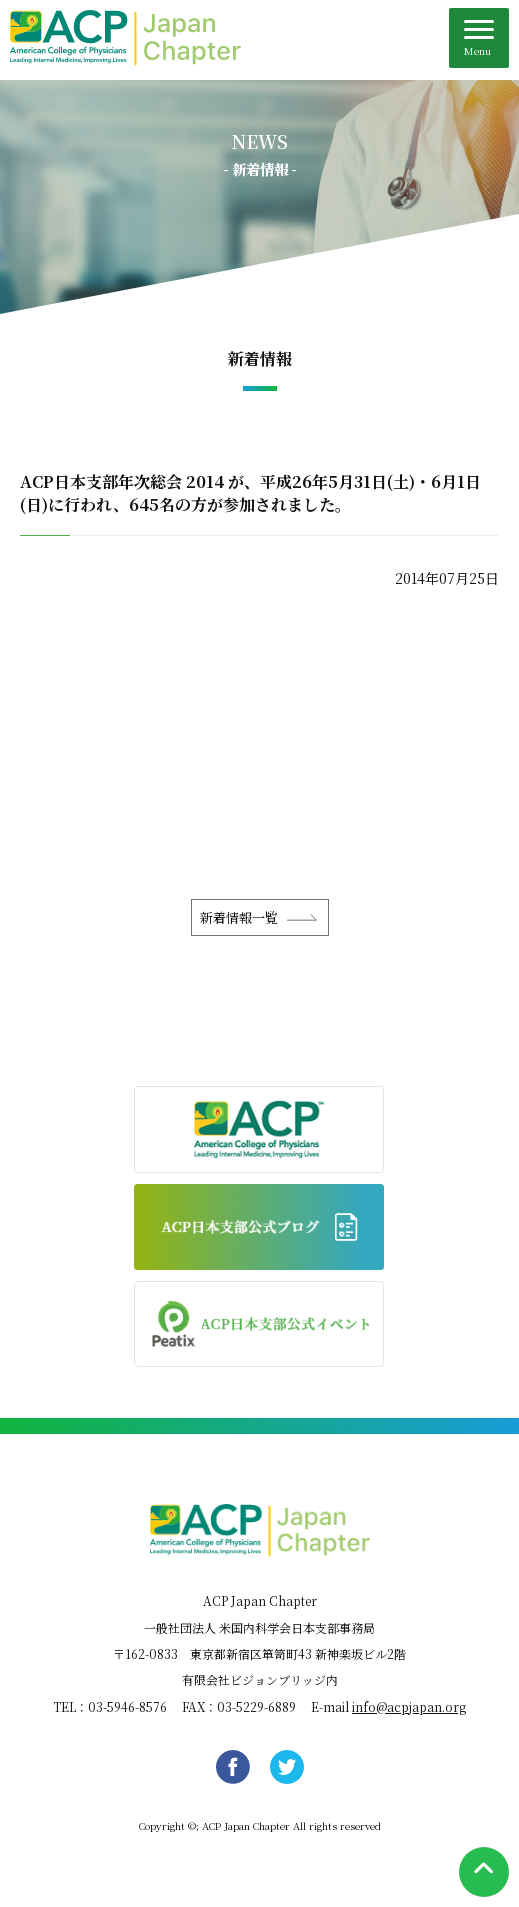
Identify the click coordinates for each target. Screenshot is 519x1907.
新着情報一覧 (239, 917)
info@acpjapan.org (409, 1706)
